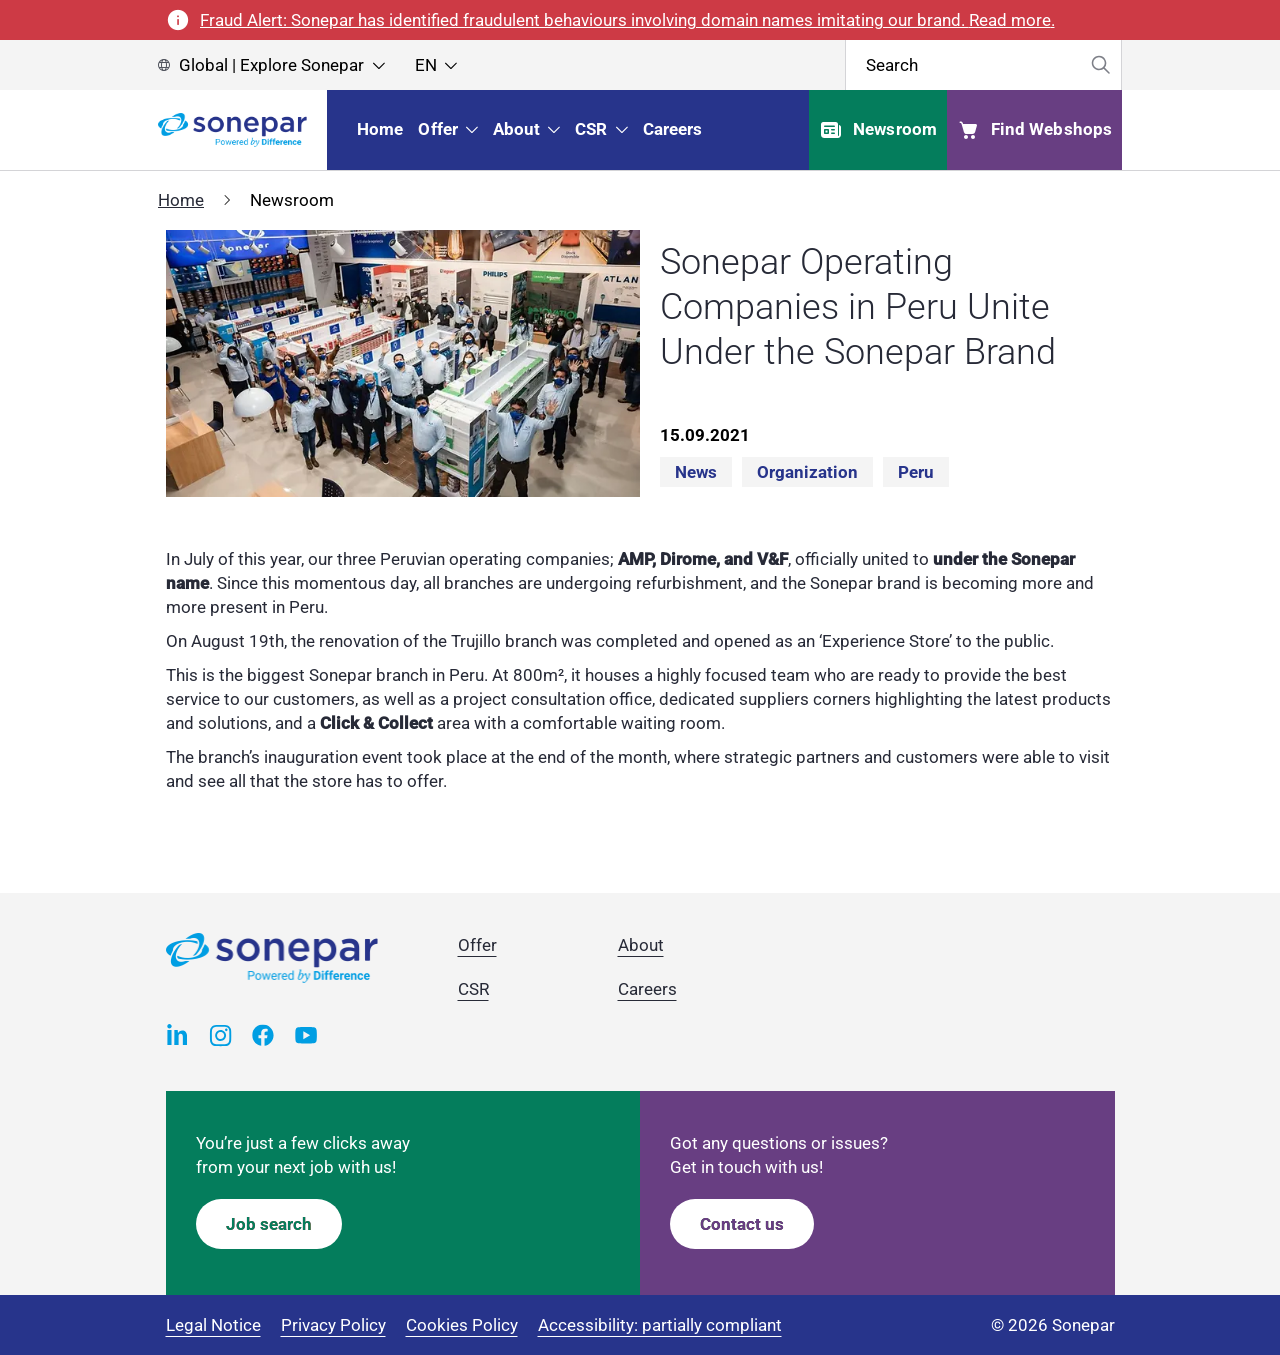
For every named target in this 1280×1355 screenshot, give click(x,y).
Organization (807, 472)
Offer (477, 945)
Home (181, 200)
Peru (916, 472)
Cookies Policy (462, 1325)
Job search (269, 1224)
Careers (647, 989)
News (696, 472)
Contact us (742, 1224)
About (641, 945)
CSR (473, 989)
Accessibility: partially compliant (660, 1325)
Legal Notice (213, 1325)
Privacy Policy (333, 1325)
